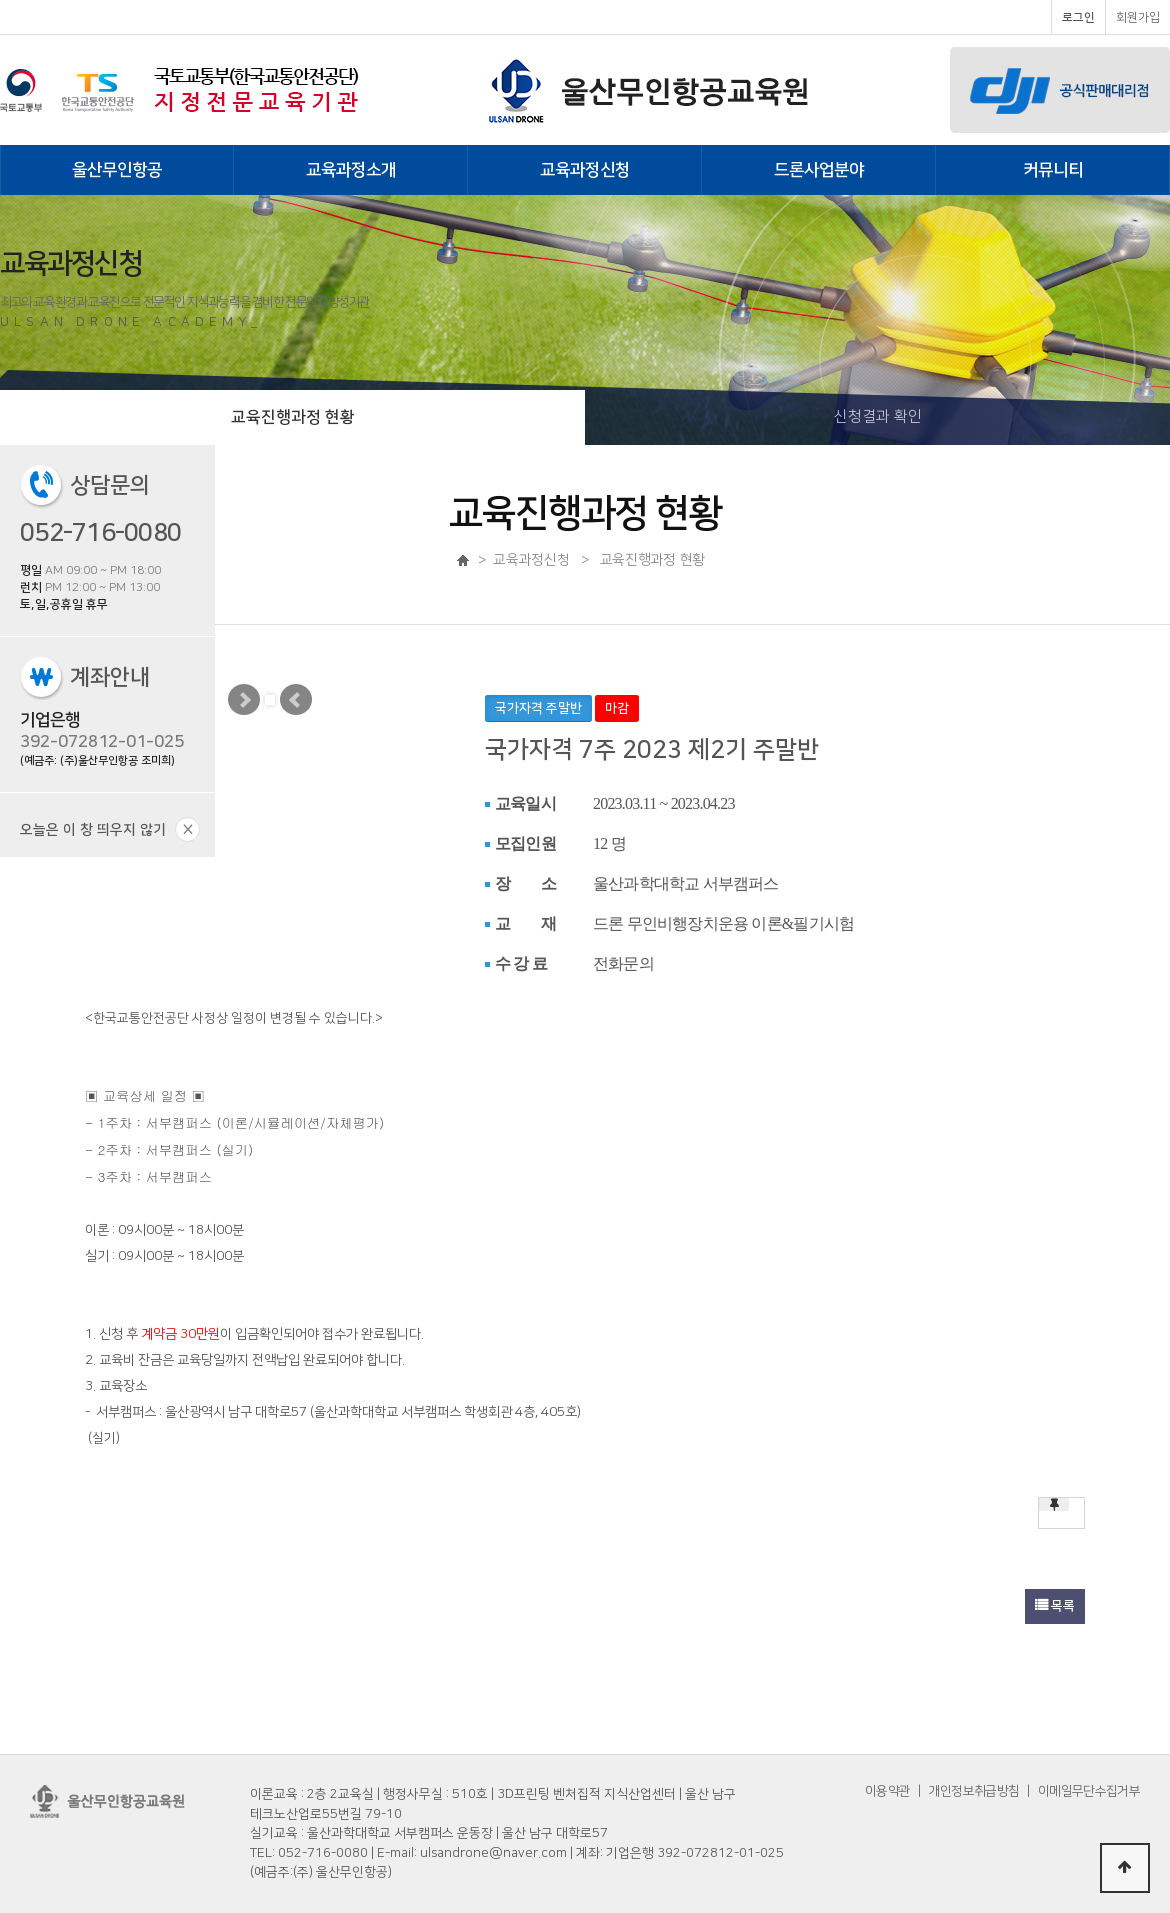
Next (244, 700)
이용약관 (887, 1791)
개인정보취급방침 (974, 1791)
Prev (296, 700)
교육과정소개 (351, 170)
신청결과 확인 (878, 416)
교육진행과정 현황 (293, 417)
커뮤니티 (1053, 170)
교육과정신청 (585, 170)
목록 (1055, 1606)
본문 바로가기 (0, 0)
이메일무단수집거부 (1089, 1791)
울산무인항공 (117, 170)
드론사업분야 (819, 170)
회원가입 (1138, 17)
